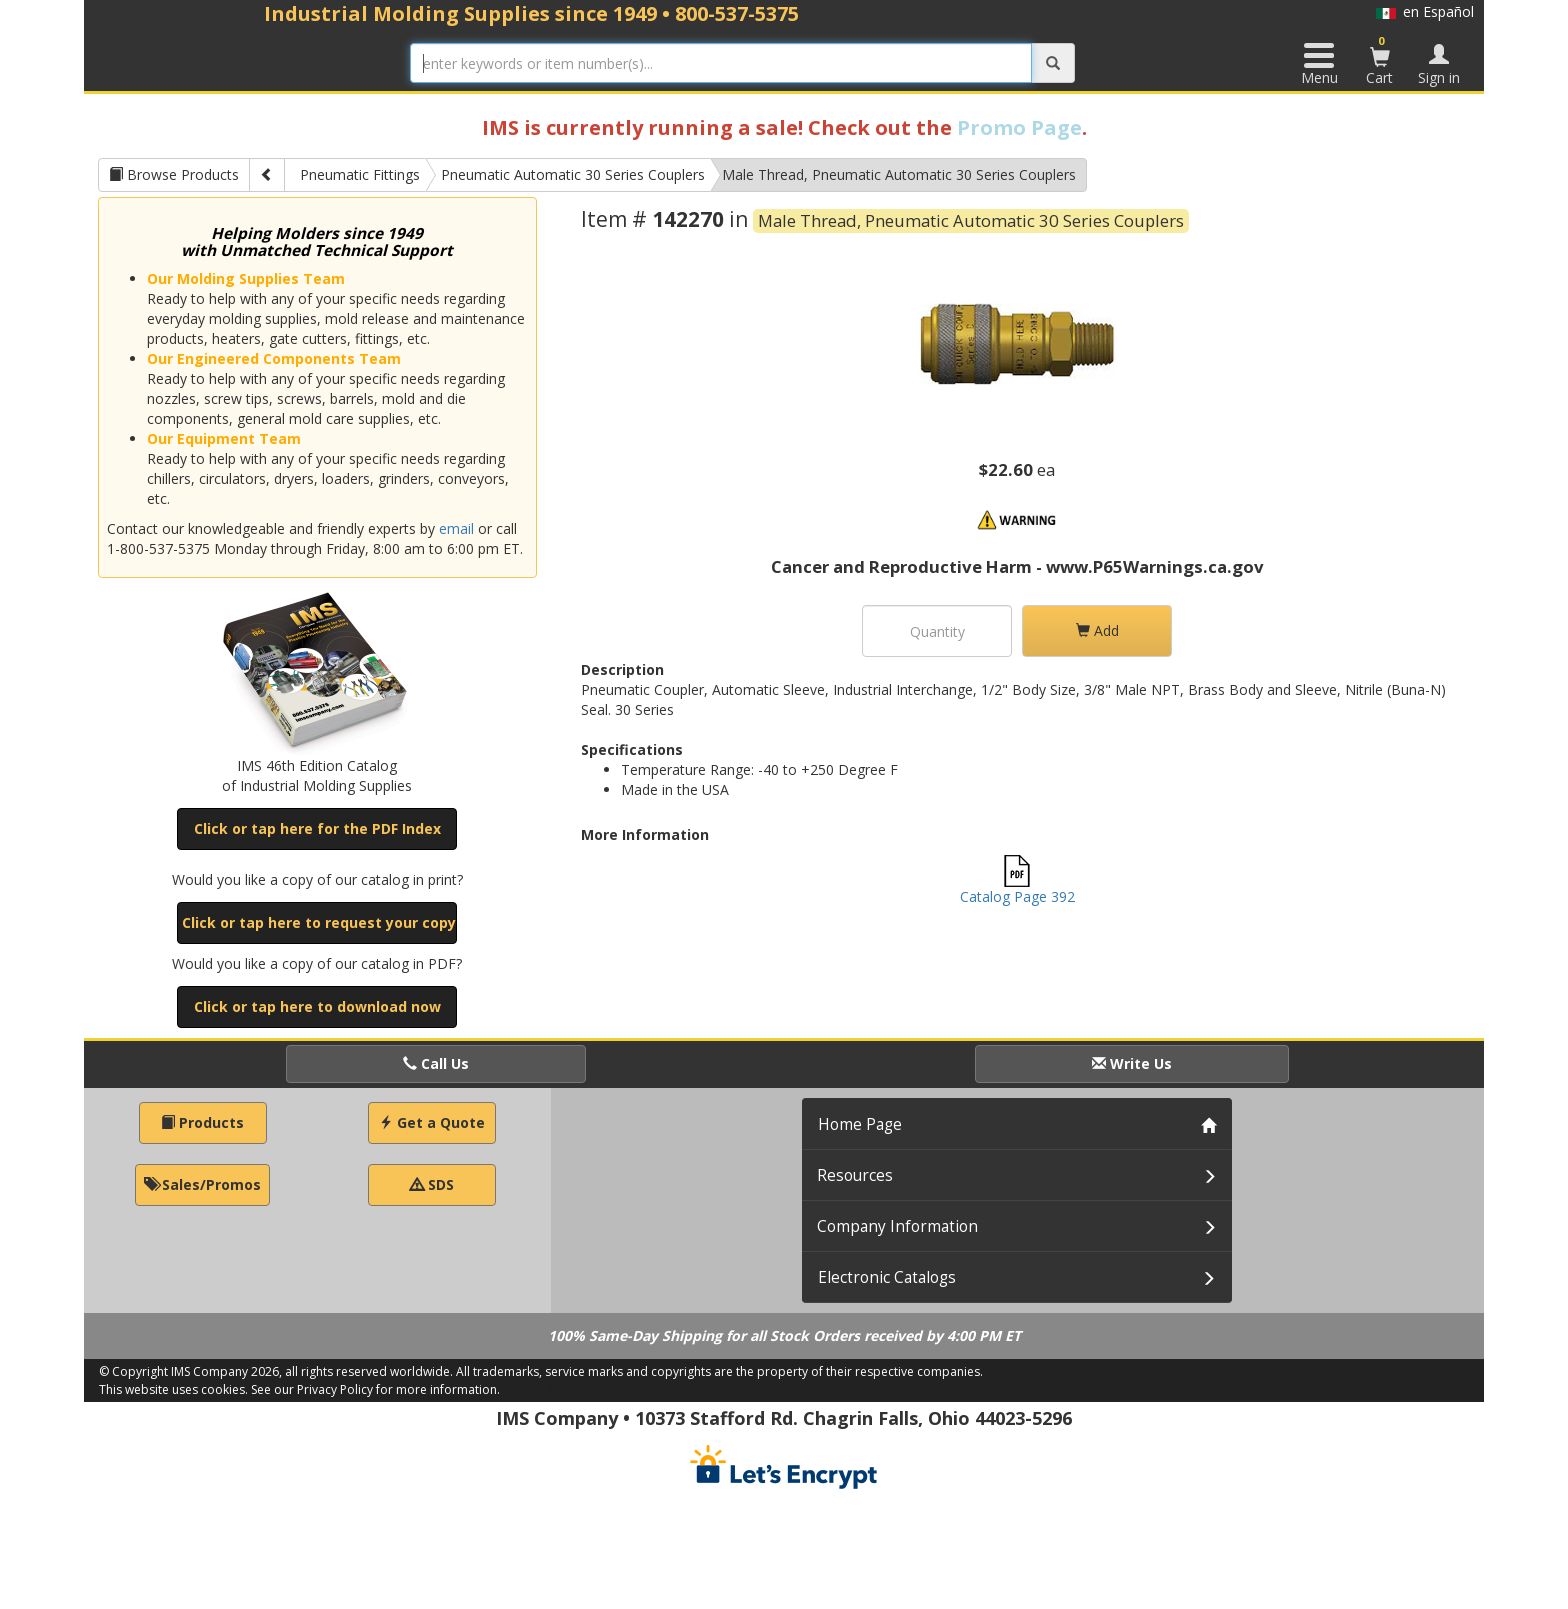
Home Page (860, 1124)
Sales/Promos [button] (202, 1184)
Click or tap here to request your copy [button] (319, 922)
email (456, 528)
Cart (1380, 60)
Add (1097, 630)
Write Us (1132, 1063)
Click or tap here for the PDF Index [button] (317, 828)
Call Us (436, 1063)
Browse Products (174, 174)
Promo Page (1019, 127)
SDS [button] (432, 1184)
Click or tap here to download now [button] (317, 1006)
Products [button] (202, 1122)
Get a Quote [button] (432, 1122)
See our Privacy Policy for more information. (375, 1389)
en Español (1425, 11)
